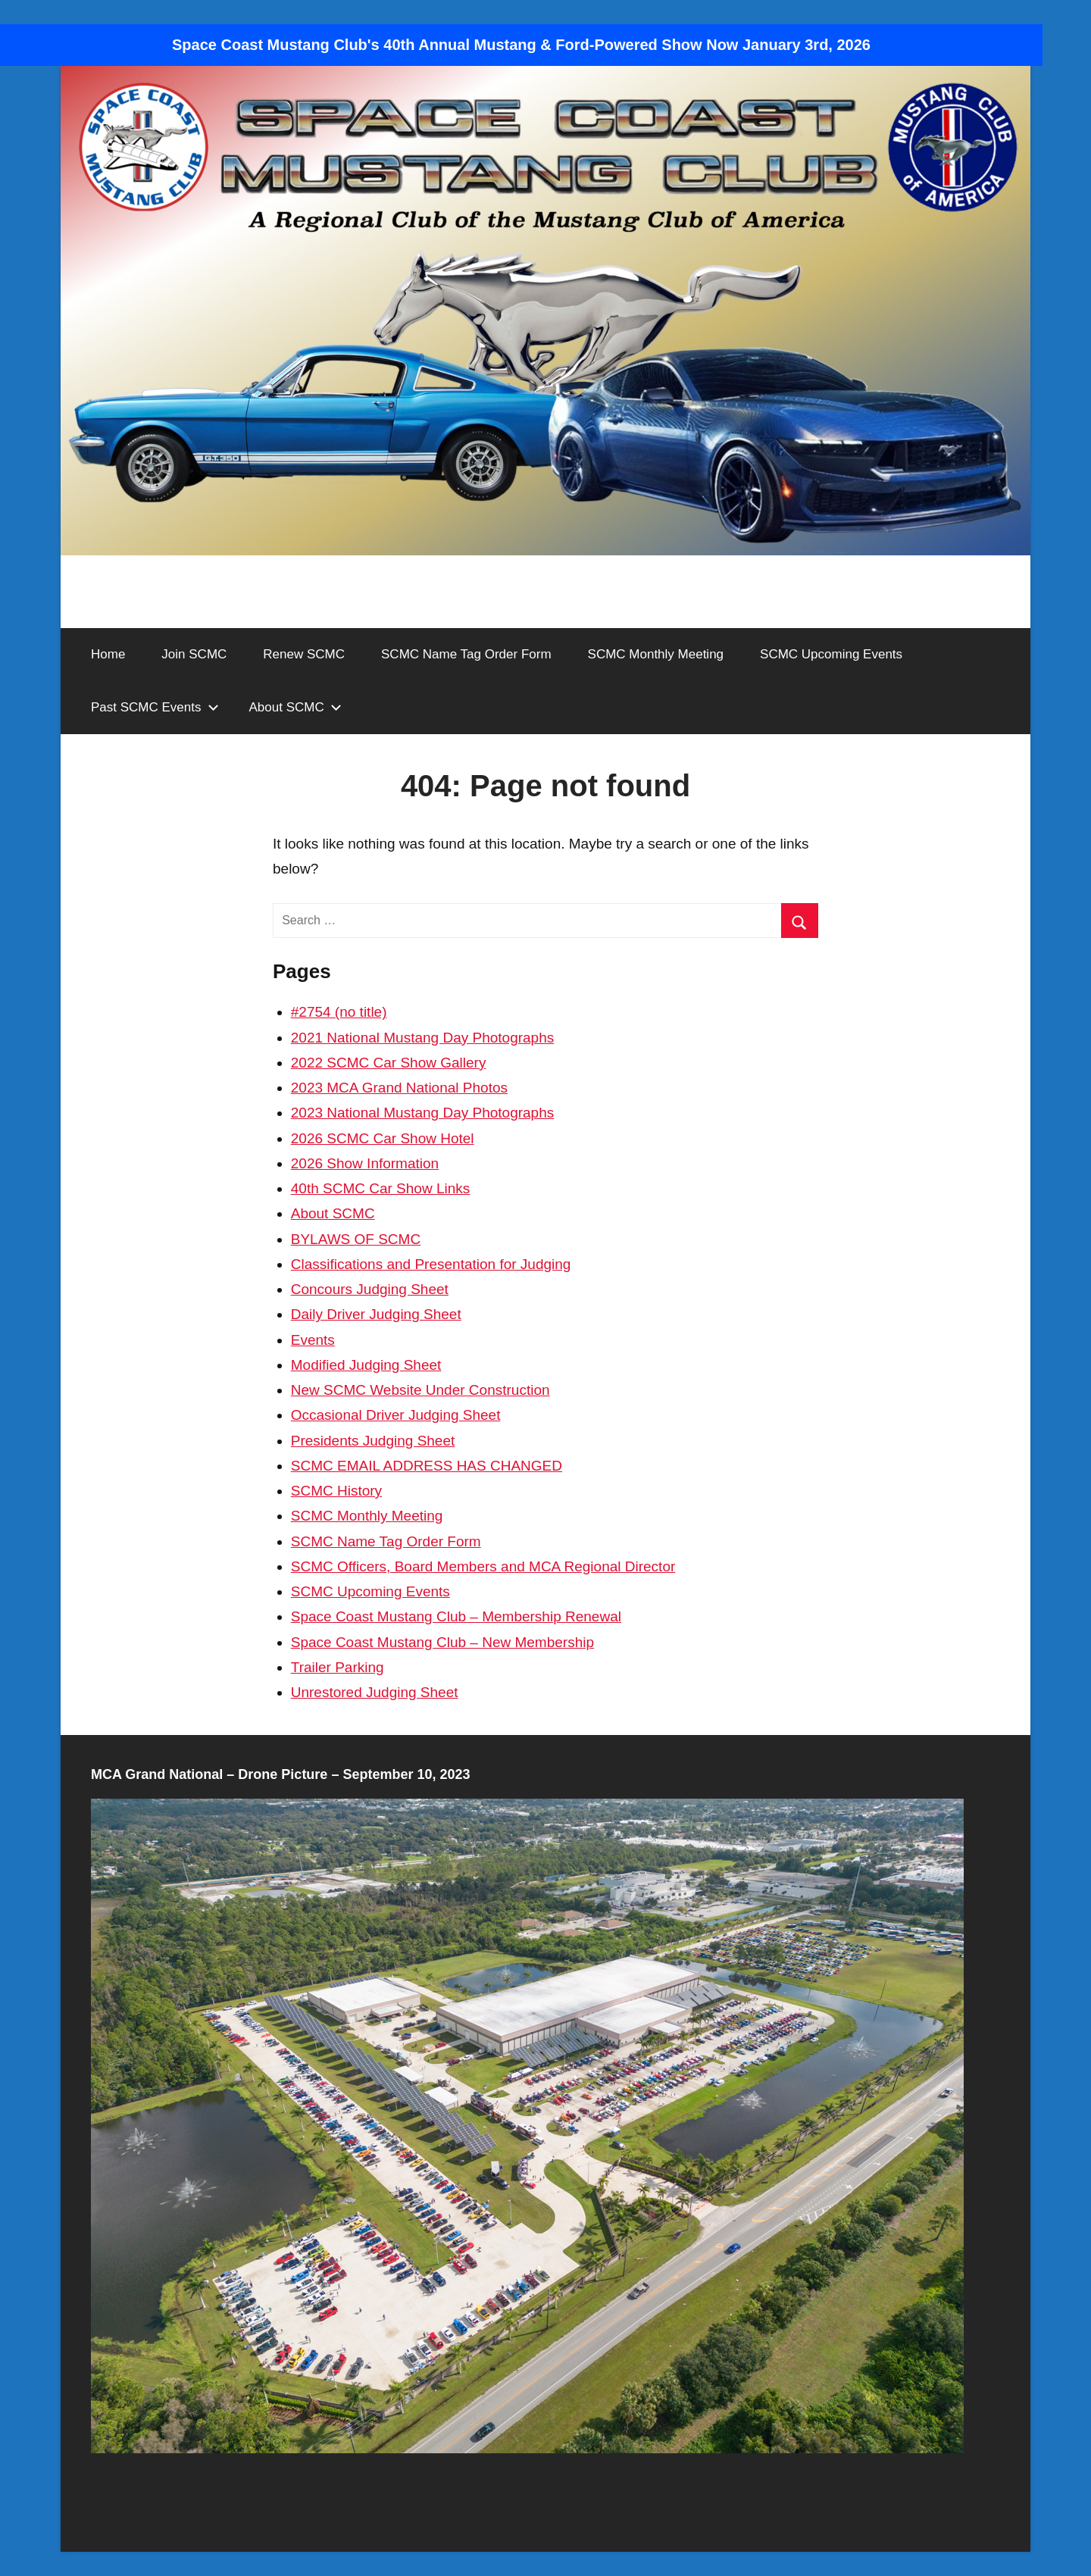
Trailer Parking (337, 1667)
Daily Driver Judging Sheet (376, 1314)
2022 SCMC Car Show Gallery (388, 1063)
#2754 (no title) (339, 1012)
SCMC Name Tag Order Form (466, 654)
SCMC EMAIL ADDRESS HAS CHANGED (426, 1466)
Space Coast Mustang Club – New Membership (442, 1642)
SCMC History (336, 1491)
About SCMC (295, 707)
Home (108, 654)
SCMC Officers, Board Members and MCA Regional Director (483, 1566)
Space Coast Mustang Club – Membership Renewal (456, 1616)
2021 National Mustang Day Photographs (423, 1038)
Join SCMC (194, 654)
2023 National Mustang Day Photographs (423, 1113)
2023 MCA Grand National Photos (399, 1088)
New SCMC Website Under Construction (420, 1390)
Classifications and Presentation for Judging (431, 1264)
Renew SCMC (304, 654)
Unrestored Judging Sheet (374, 1692)
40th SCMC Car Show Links (380, 1188)
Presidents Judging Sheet (373, 1441)
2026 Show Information (365, 1163)
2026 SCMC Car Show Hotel (382, 1138)
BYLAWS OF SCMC (355, 1239)
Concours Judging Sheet (370, 1289)
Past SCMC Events (155, 707)
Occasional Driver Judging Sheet (396, 1415)
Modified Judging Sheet (366, 1365)
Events (313, 1340)
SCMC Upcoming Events (831, 654)
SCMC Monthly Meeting (656, 654)
